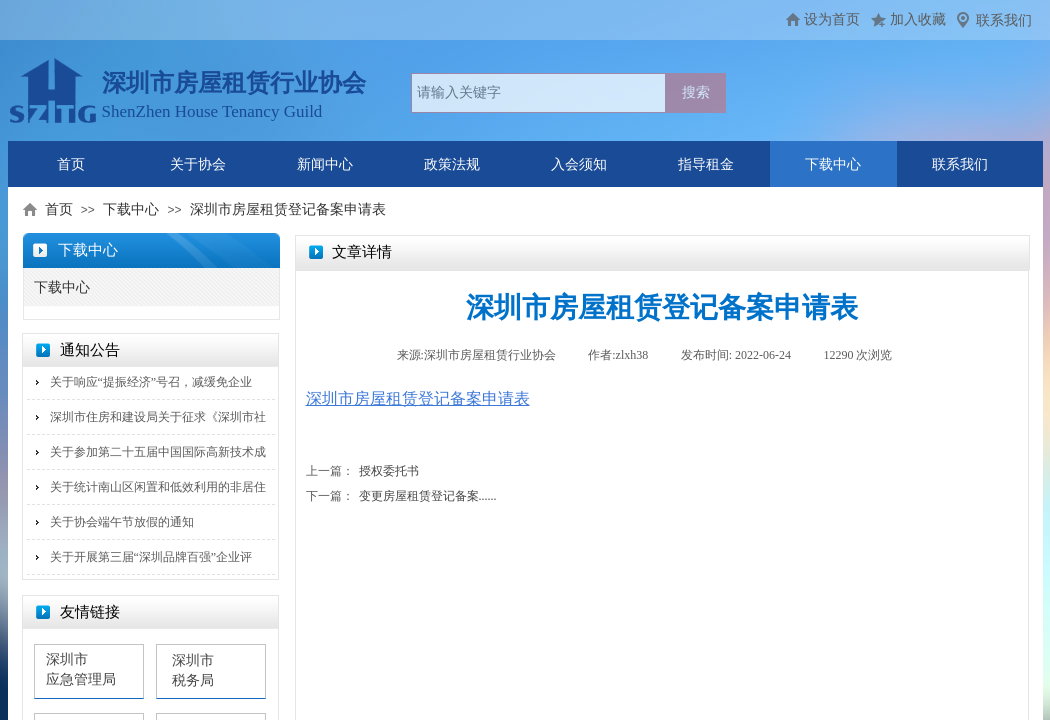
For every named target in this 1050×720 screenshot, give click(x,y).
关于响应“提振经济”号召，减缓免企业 (151, 382)
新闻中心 (325, 164)
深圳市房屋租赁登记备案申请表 (288, 209)
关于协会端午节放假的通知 (122, 522)
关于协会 (198, 164)
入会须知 (579, 164)
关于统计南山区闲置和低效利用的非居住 (158, 487)
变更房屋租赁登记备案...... (401, 496)
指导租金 (706, 164)
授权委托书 (362, 471)
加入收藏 (918, 19)
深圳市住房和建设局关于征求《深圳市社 (158, 417)
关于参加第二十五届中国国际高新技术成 (158, 452)
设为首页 (832, 19)
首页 (71, 164)
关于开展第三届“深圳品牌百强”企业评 (151, 557)
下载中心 (833, 164)
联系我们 (1004, 20)
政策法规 (452, 164)
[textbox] (538, 93)
